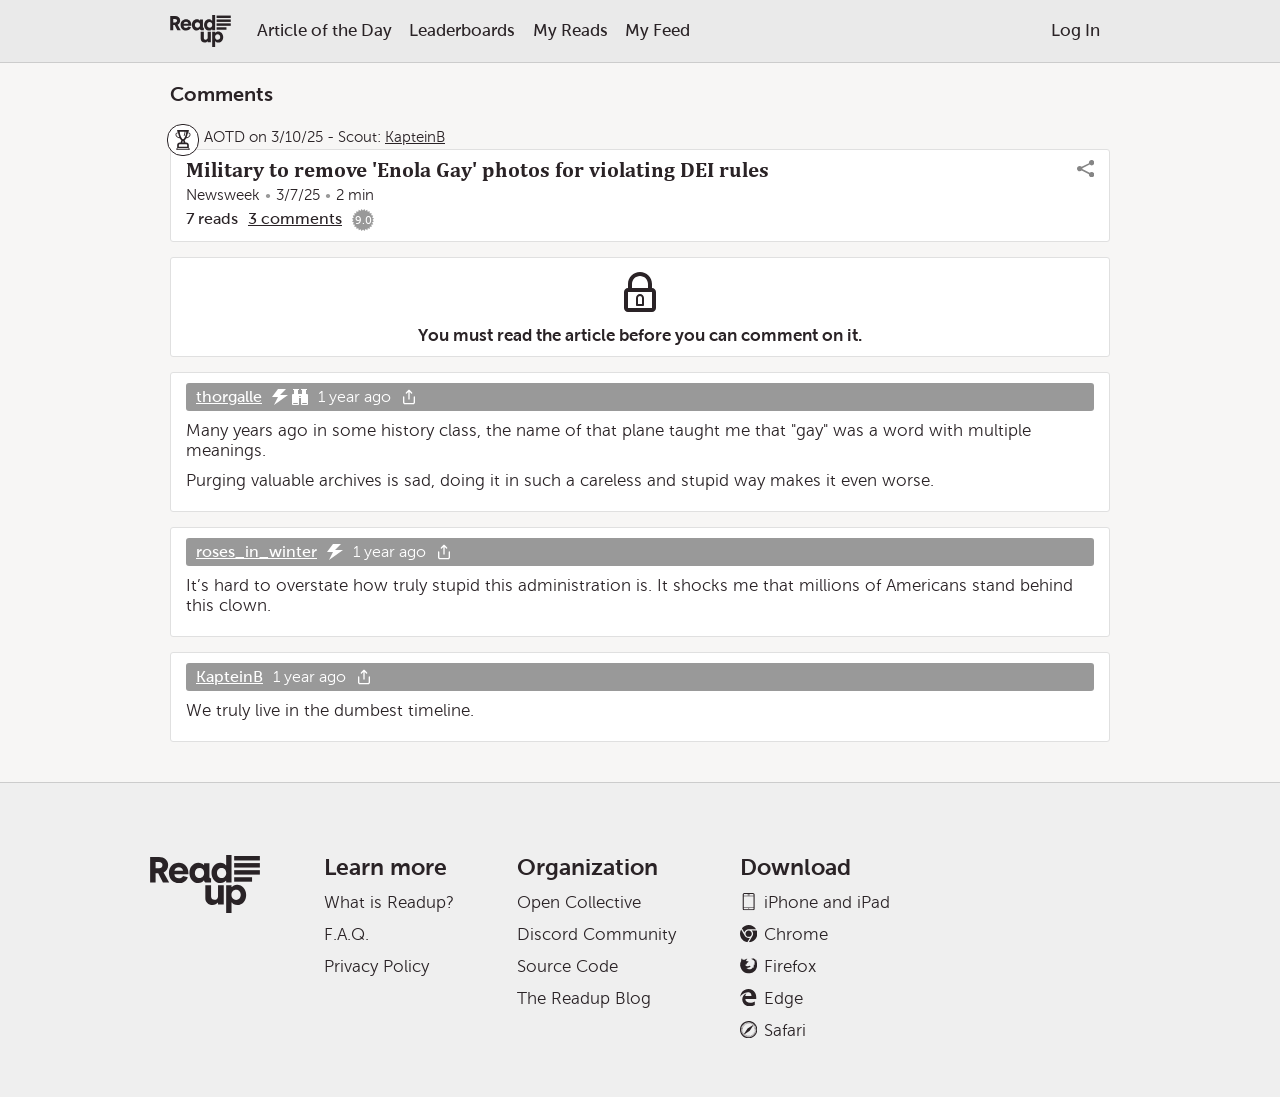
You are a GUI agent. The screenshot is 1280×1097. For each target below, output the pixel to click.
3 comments (295, 218)
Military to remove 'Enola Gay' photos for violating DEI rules (477, 170)
